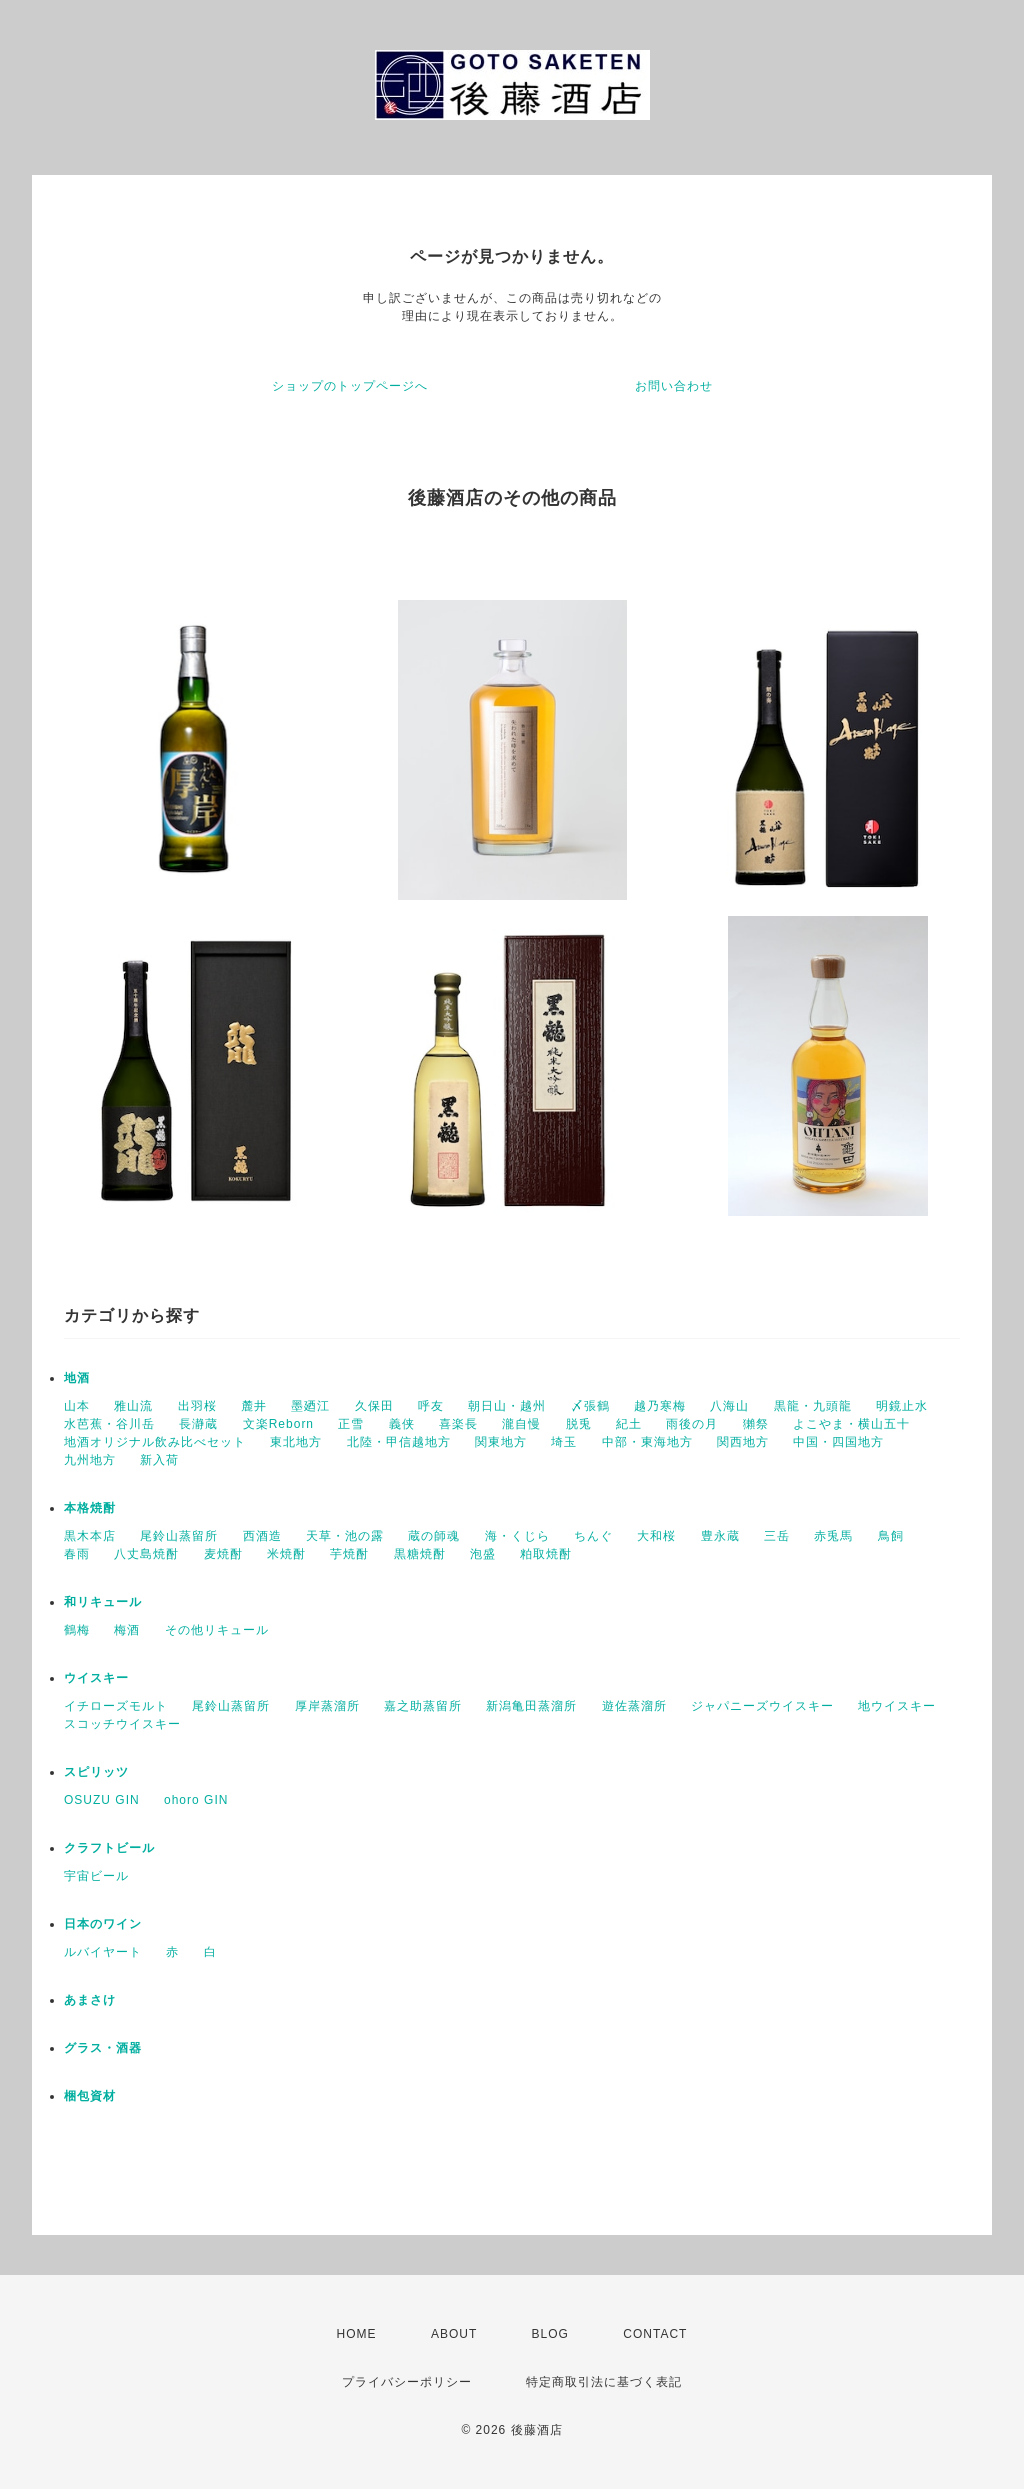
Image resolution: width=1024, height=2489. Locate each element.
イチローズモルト (116, 1706)
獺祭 (756, 1424)
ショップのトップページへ (350, 386)
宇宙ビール (96, 1876)
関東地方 (501, 1442)
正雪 (351, 1424)
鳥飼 (891, 1536)
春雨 (77, 1554)
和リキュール (103, 1602)
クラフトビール (109, 1848)
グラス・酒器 (103, 2048)
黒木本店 (90, 1536)
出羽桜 (197, 1406)
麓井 (254, 1406)
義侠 (402, 1424)
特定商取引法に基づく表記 (604, 2382)
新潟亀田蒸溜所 (531, 1706)
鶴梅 (77, 1630)
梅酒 (127, 1630)
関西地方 (743, 1442)
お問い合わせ (674, 386)
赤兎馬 (833, 1536)
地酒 (77, 1378)
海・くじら (517, 1536)
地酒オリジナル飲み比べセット (155, 1442)
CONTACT (655, 2334)
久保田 (374, 1406)
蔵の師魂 (434, 1536)
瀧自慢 (521, 1424)
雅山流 (133, 1406)
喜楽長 (458, 1424)
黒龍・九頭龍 (813, 1406)
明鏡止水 (902, 1406)
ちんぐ (593, 1536)
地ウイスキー (897, 1706)
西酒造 (262, 1536)
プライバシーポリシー (407, 2382)
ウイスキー (96, 1678)
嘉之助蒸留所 (423, 1706)
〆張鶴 (590, 1406)
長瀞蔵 (198, 1424)
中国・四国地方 (838, 1442)
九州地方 (90, 1460)
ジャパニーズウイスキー (762, 1706)
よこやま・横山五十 (851, 1424)
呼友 (431, 1406)
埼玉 (564, 1442)
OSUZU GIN (102, 1800)
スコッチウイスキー (122, 1724)
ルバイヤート (103, 1952)
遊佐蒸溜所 (634, 1706)
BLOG (550, 2334)
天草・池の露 (345, 1536)
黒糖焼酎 (420, 1554)
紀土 (629, 1424)
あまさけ (90, 2000)
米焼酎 (286, 1554)
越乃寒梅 (660, 1406)
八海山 (729, 1406)
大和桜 (656, 1536)
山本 (77, 1406)
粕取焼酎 (546, 1554)
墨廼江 (310, 1406)
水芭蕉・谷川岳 (109, 1424)
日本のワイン (103, 1924)
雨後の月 (692, 1424)
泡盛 (483, 1554)
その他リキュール (217, 1630)
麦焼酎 (223, 1554)
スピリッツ (96, 1772)
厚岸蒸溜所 (327, 1706)
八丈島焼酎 (146, 1554)
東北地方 (296, 1442)
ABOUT (454, 2334)
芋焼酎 (349, 1554)
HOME (357, 2334)
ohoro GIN (196, 1800)
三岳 (777, 1536)
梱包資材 (90, 2096)
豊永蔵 (720, 1536)
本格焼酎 (90, 1508)
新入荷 (159, 1460)
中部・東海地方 (647, 1442)
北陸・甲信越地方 (399, 1442)
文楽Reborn (278, 1424)
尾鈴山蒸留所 (179, 1536)
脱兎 (579, 1424)
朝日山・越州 (507, 1406)
